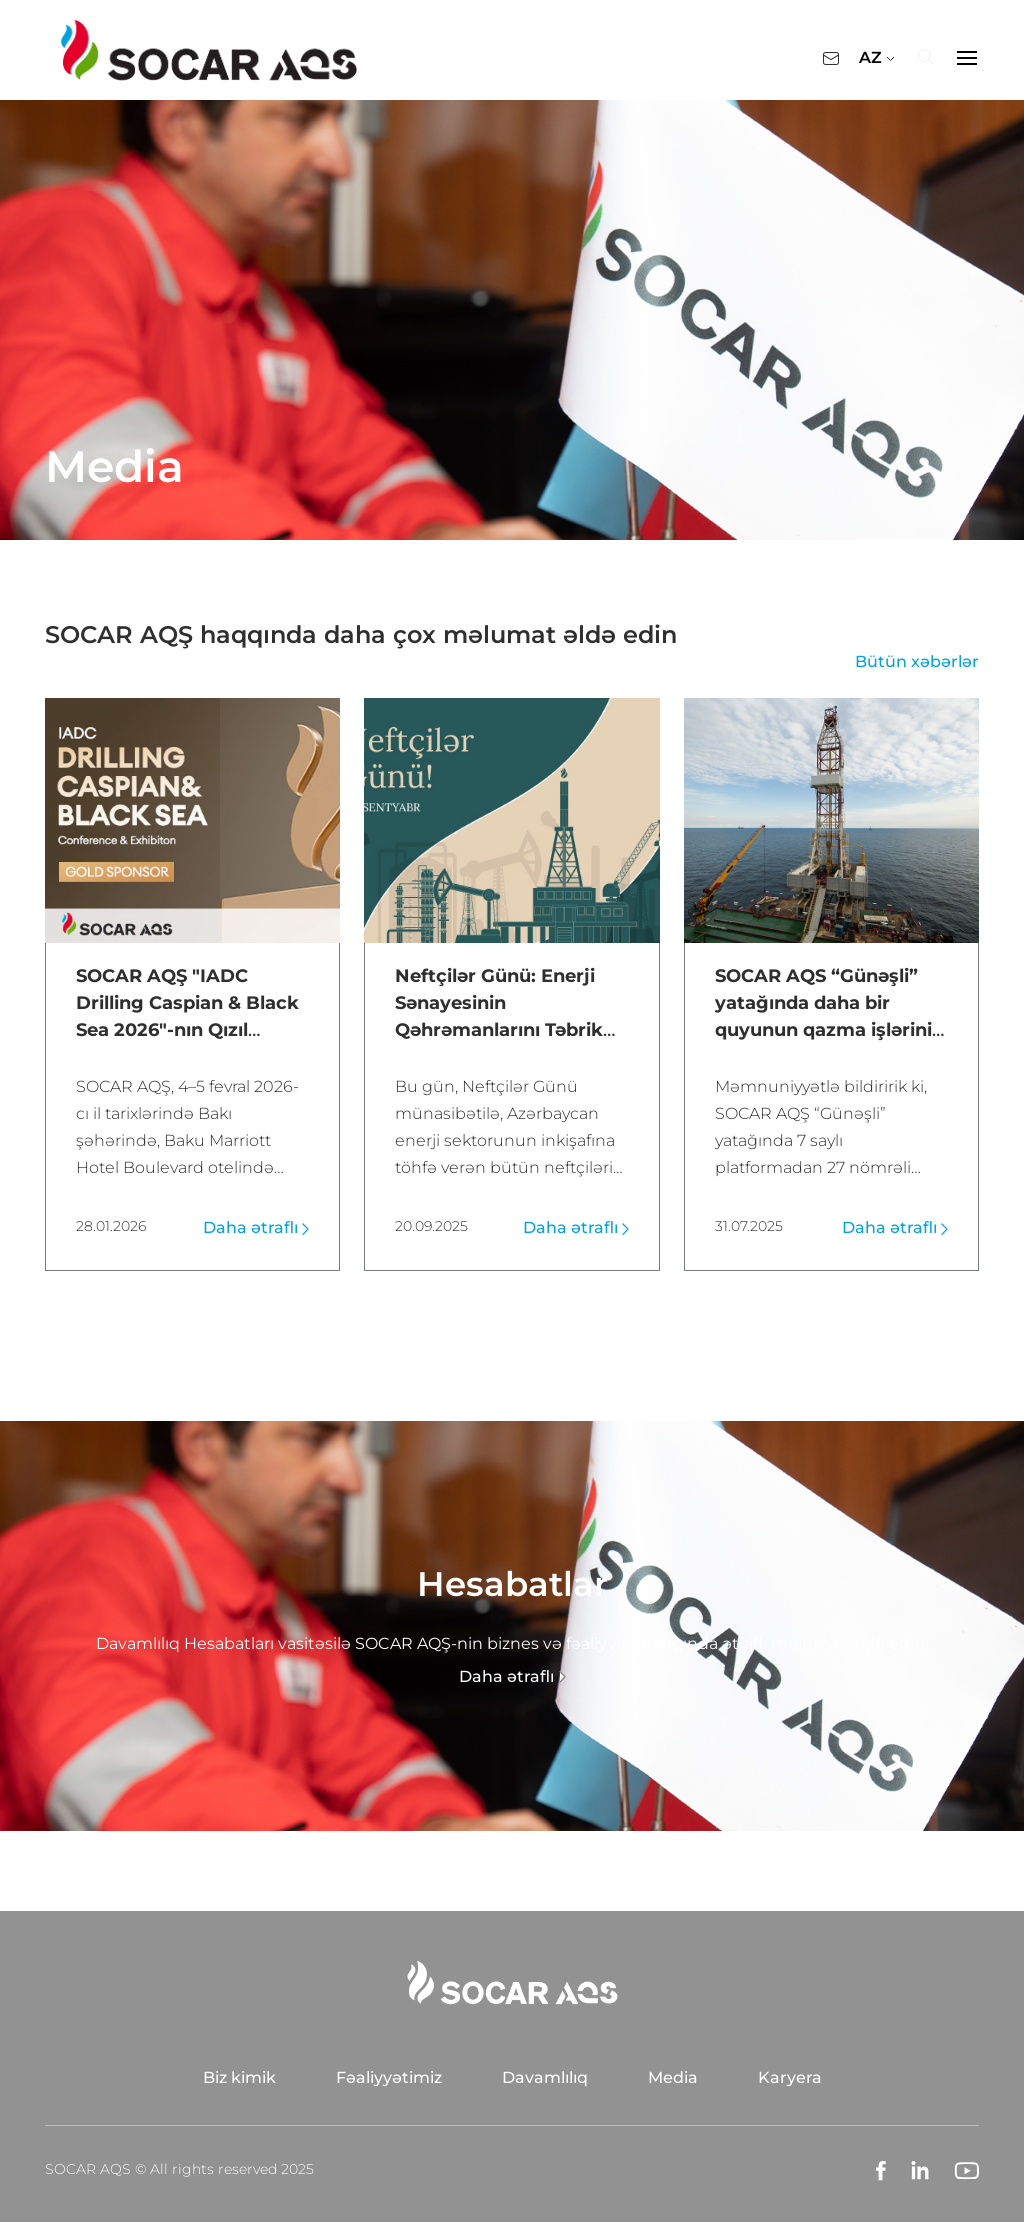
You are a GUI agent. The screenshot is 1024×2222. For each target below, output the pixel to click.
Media (673, 2076)
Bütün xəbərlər (917, 660)
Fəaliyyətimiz (389, 2076)
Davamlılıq (545, 2076)
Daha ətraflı (256, 1226)
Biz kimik (239, 2076)
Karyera (790, 2076)
